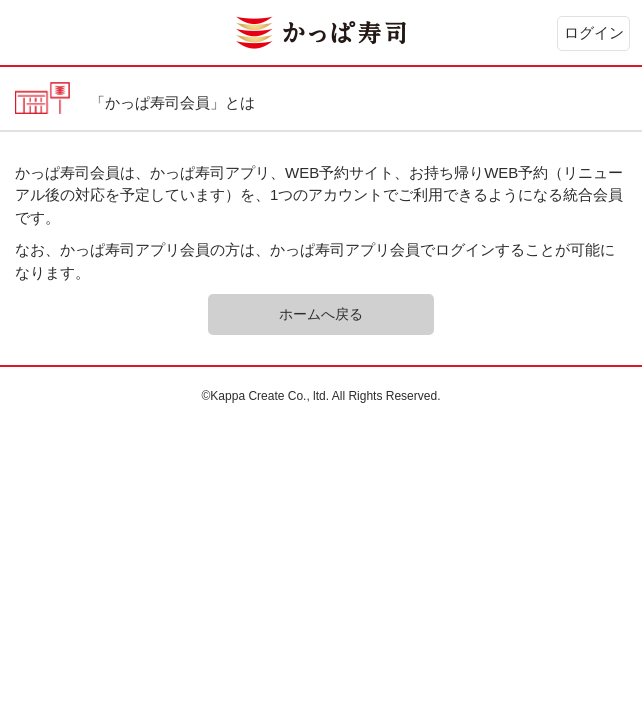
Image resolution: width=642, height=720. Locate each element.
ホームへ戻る (321, 314)
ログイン (594, 32)
